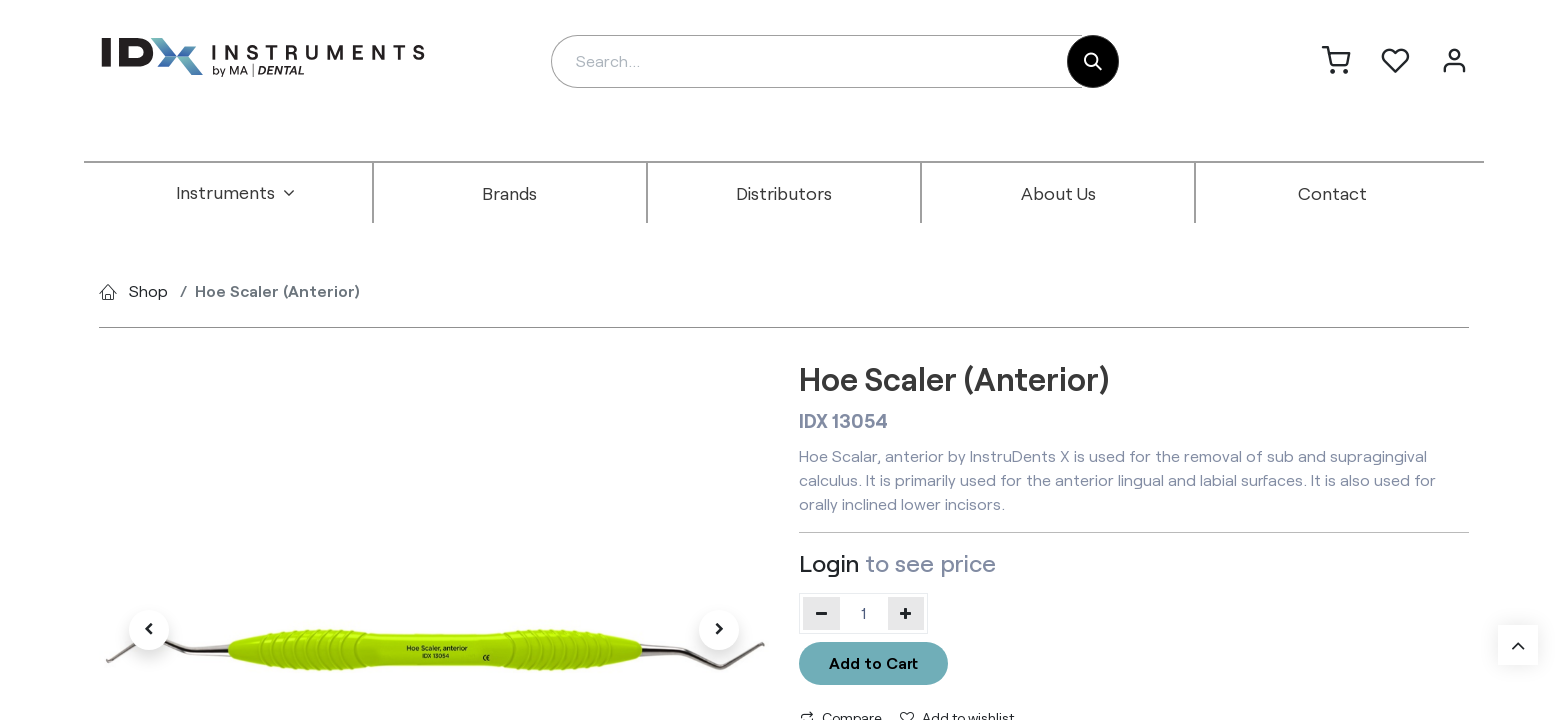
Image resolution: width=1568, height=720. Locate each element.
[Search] (1093, 61)
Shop (148, 290)
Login (829, 562)
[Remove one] (821, 613)
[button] (149, 630)
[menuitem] (236, 193)
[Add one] (906, 613)
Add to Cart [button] (873, 662)
